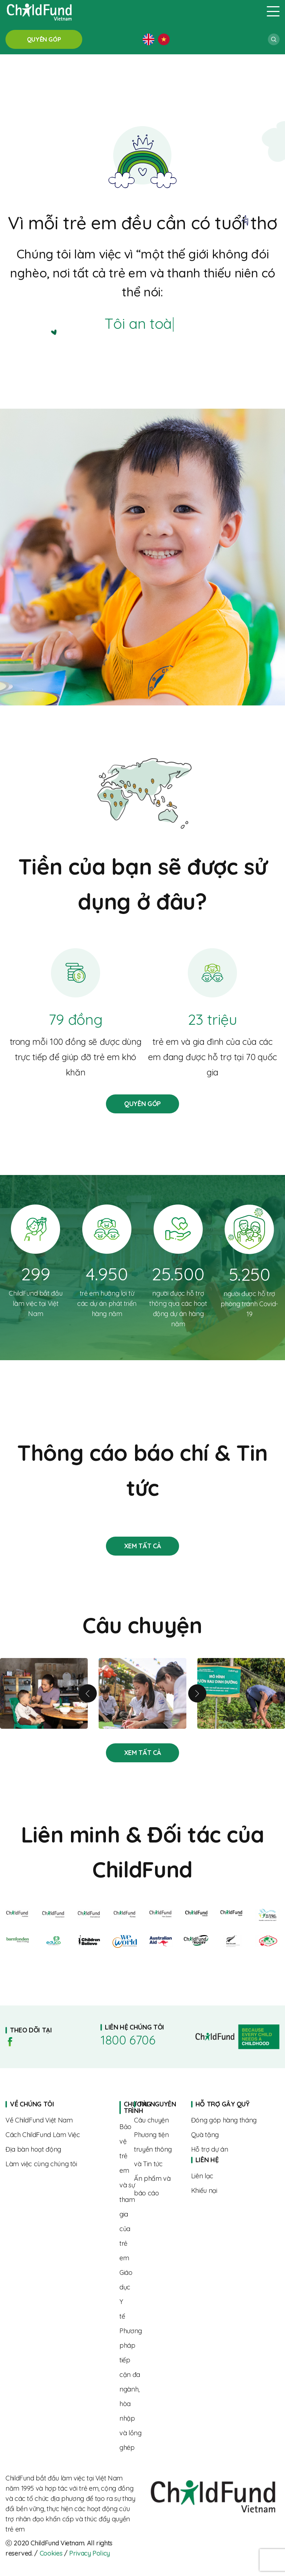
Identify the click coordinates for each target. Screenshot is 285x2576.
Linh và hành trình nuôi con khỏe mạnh (44, 1693)
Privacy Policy (89, 2553)
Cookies (51, 2553)
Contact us (228, 2175)
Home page (121, 2107)
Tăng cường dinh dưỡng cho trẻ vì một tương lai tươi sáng (241, 1693)
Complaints (228, 2190)
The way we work (56, 2134)
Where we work (56, 2149)
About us (56, 2120)
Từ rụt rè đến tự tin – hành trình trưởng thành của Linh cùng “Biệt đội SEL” (142, 1693)
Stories (142, 1546)
